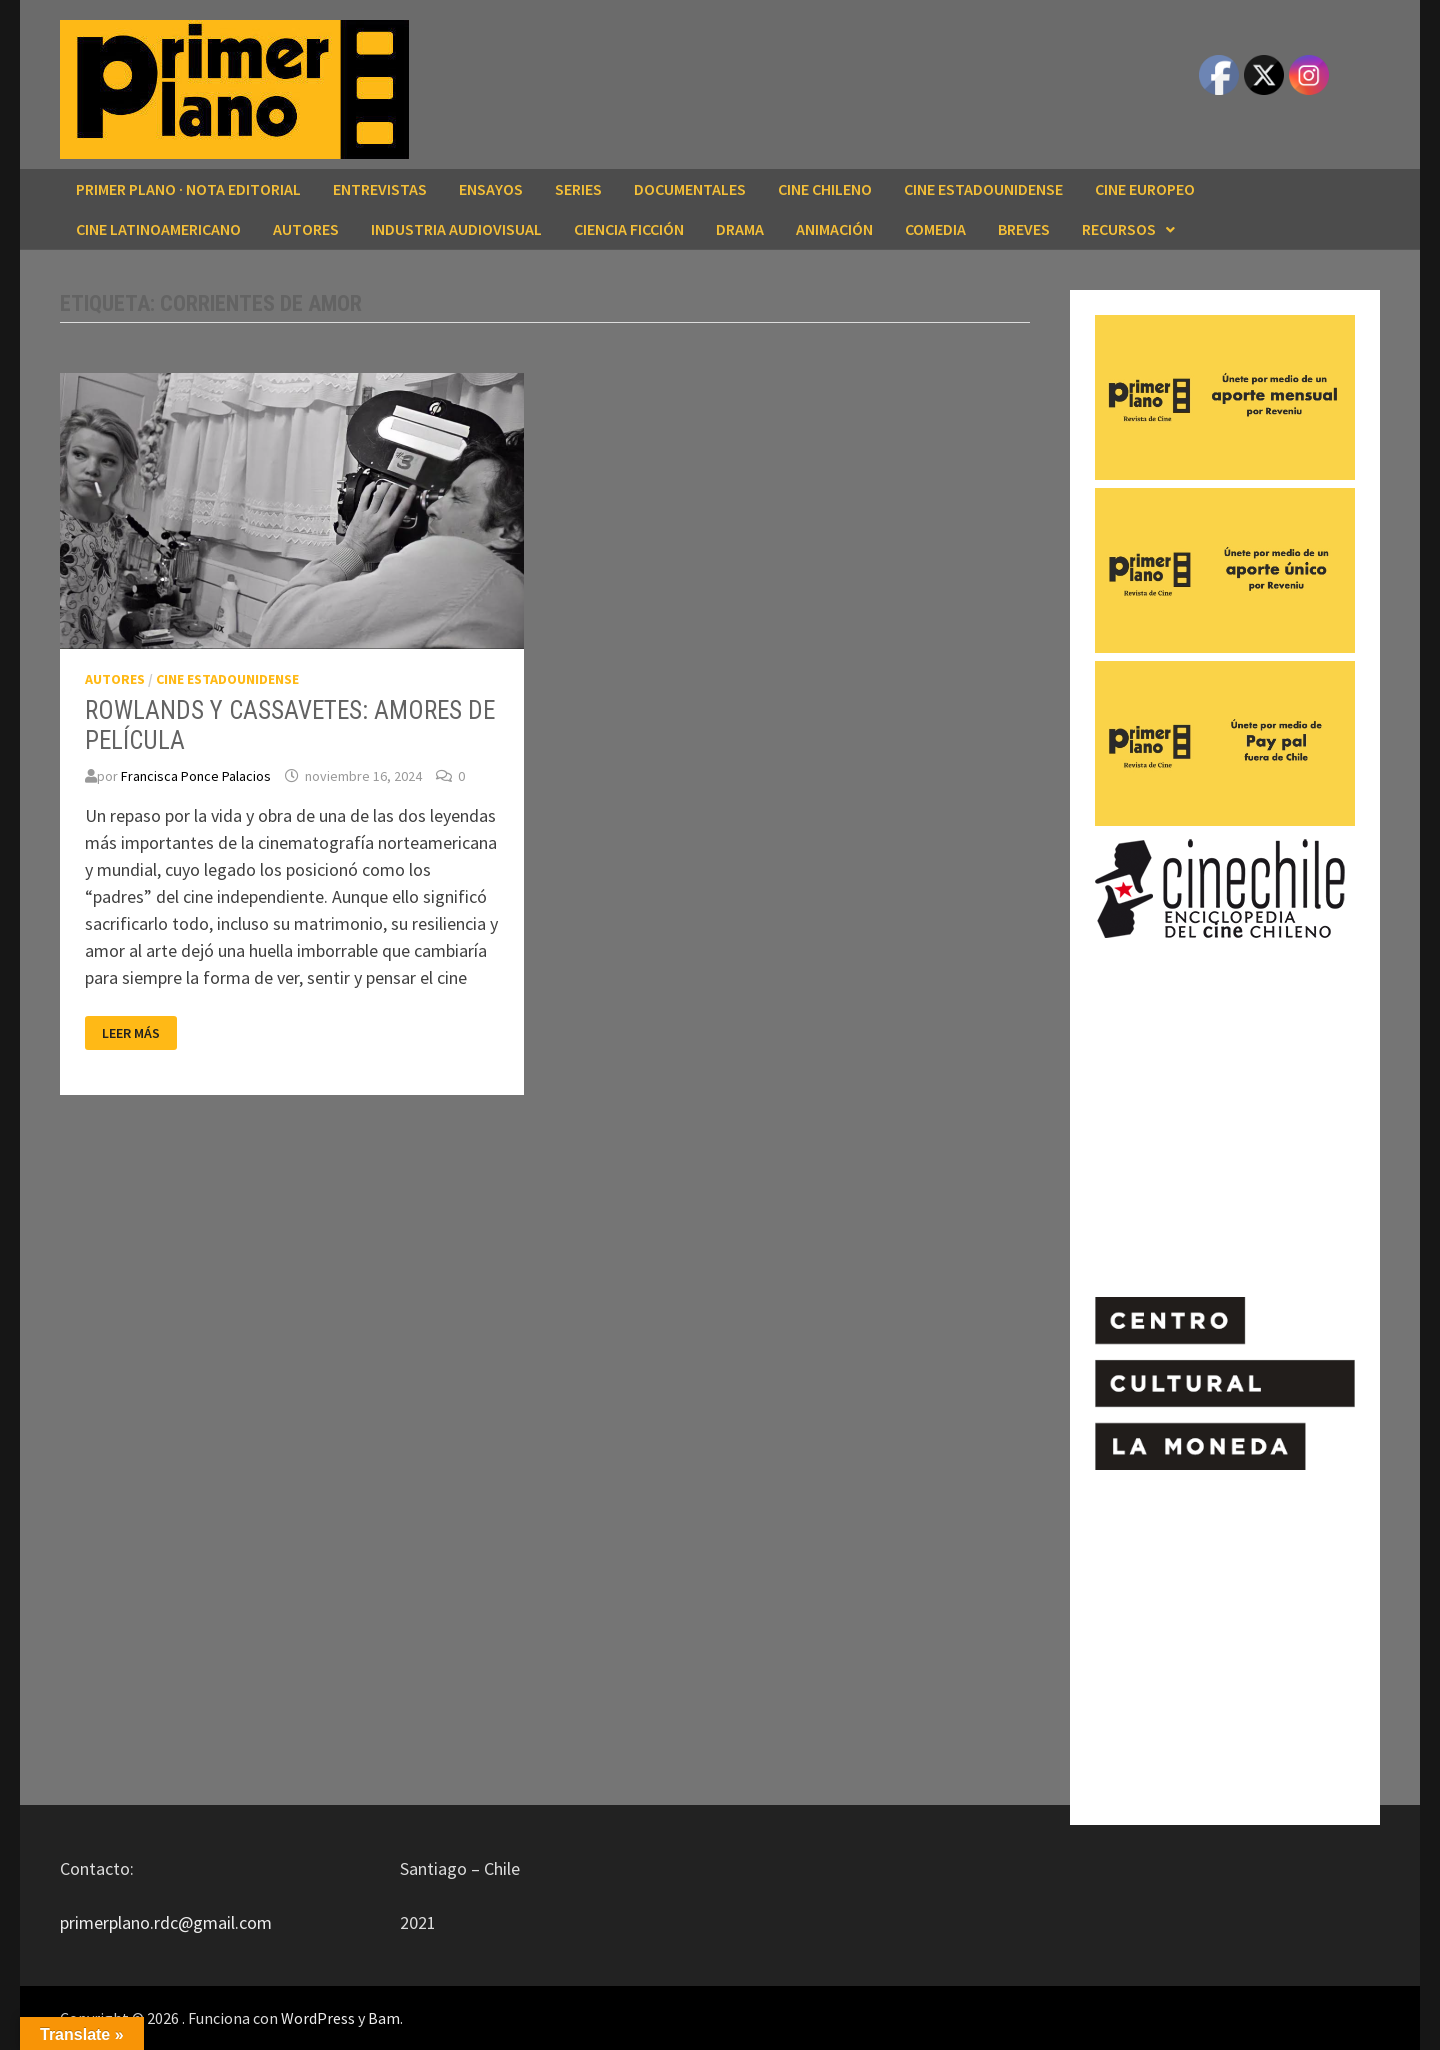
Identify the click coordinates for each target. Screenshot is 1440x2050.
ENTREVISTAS (380, 189)
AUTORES (306, 229)
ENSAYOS (491, 189)
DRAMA (740, 229)
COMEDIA (935, 229)
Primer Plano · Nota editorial (188, 189)
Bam (384, 2018)
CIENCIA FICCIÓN (629, 229)
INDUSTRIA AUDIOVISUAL (456, 229)
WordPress (318, 2018)
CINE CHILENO (825, 189)
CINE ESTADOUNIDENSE (983, 189)
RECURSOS (1119, 229)
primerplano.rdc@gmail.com (166, 1922)
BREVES (1024, 229)
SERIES (578, 189)
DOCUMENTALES (690, 189)
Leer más (139, 1033)
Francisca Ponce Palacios (196, 776)
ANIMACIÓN (834, 229)
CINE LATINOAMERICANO (158, 229)
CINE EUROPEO (1145, 189)
